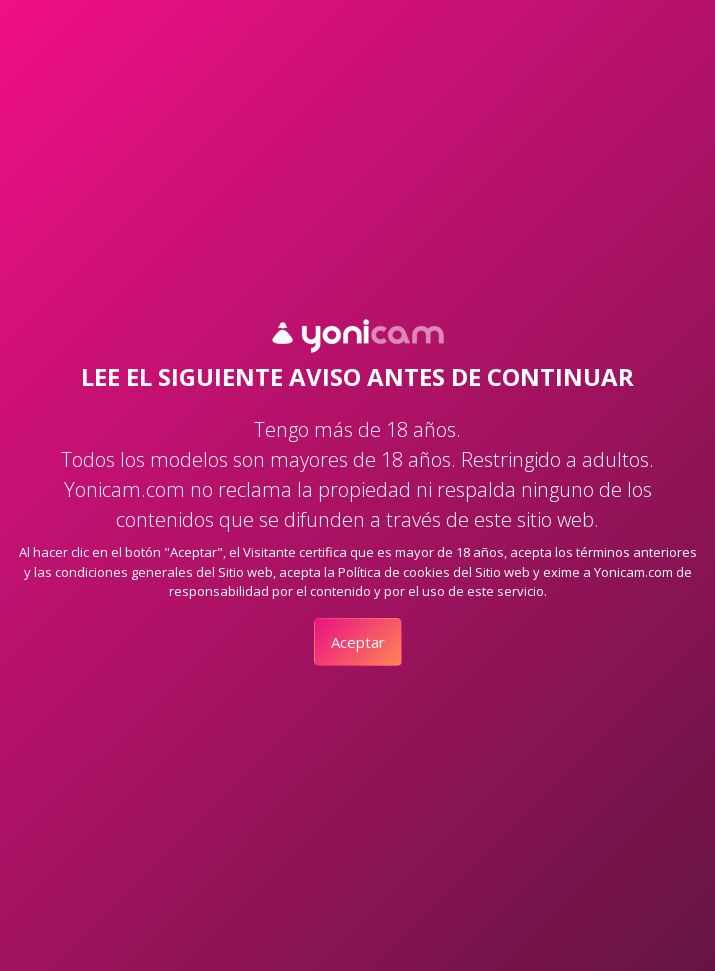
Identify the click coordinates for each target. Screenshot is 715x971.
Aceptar (358, 642)
